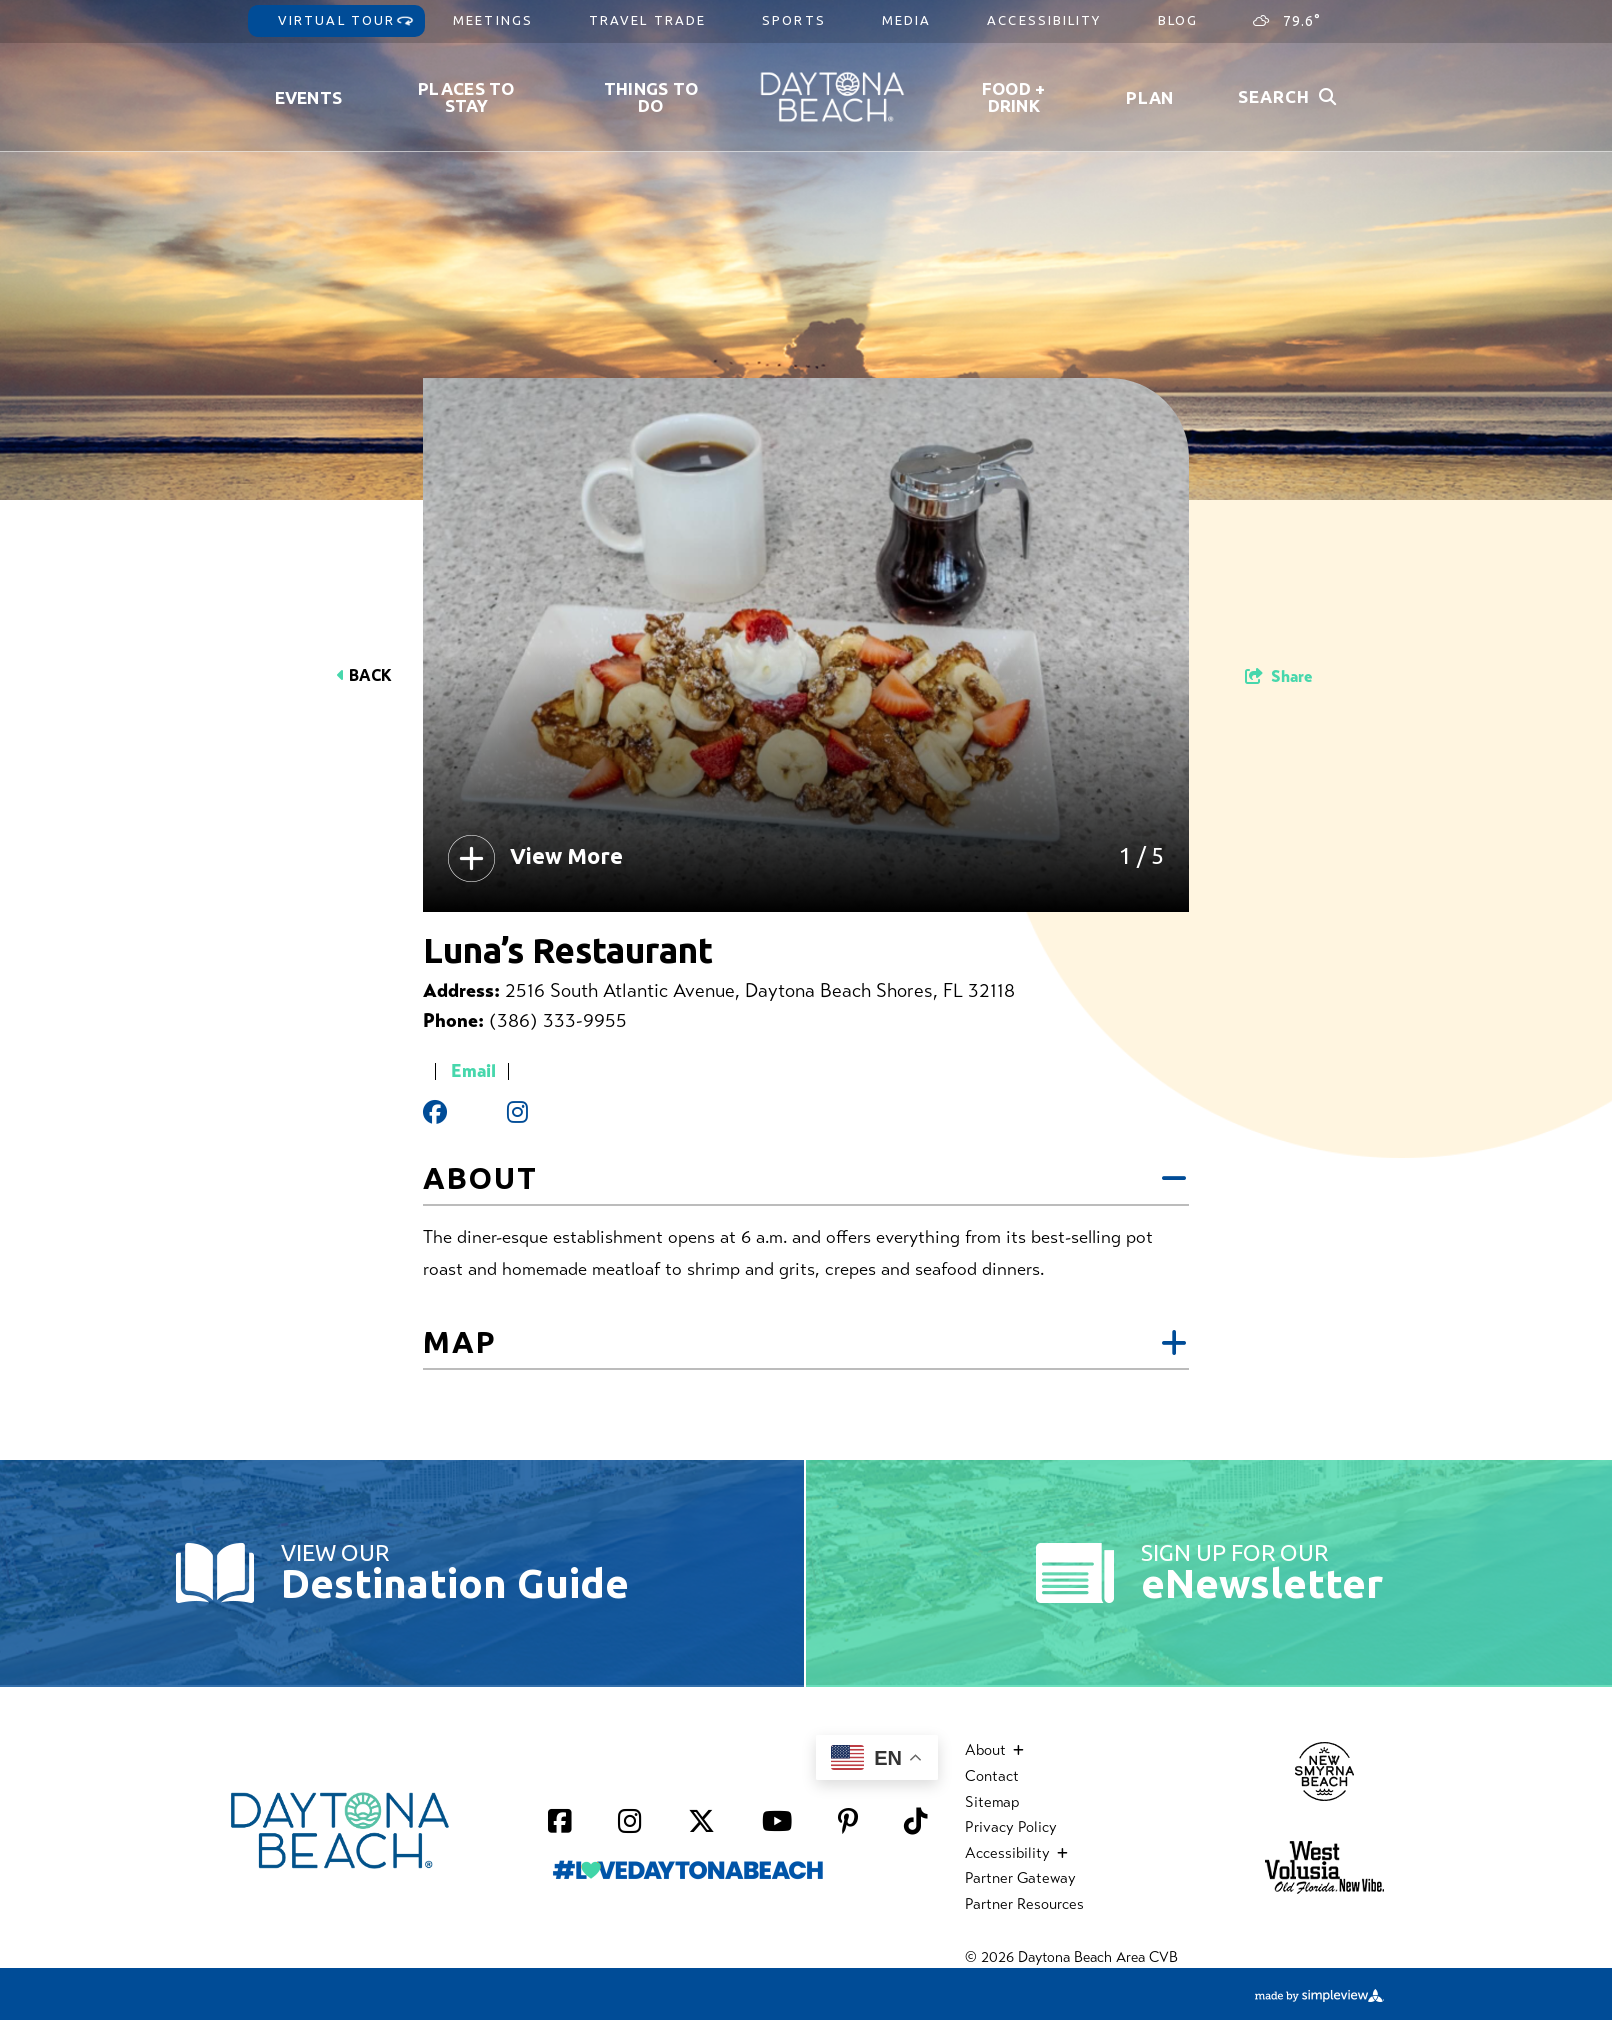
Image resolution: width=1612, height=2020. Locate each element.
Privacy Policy (1011, 1827)
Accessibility (1044, 20)
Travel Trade (647, 20)
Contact (992, 1776)
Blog (1178, 20)
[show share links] (1278, 677)
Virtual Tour (336, 20)
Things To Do (651, 97)
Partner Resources (1024, 1904)
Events (309, 97)
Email (473, 1071)
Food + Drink (1014, 97)
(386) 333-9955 (558, 1020)
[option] (806, 645)
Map (806, 1343)
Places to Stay (466, 97)
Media (907, 20)
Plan (1149, 97)
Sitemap (992, 1802)
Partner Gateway (1020, 1878)
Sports (794, 20)
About (806, 1179)
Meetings (493, 20)
